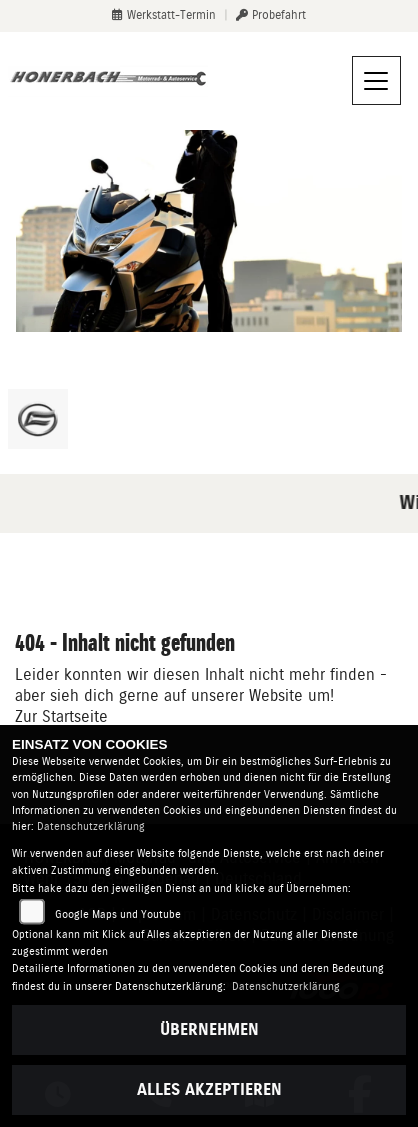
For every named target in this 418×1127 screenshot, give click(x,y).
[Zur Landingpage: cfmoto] (38, 419)
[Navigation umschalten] (377, 81)
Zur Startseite (61, 716)
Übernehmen (209, 1029)
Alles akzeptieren (209, 1089)
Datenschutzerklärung (91, 826)
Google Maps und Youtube (118, 914)
